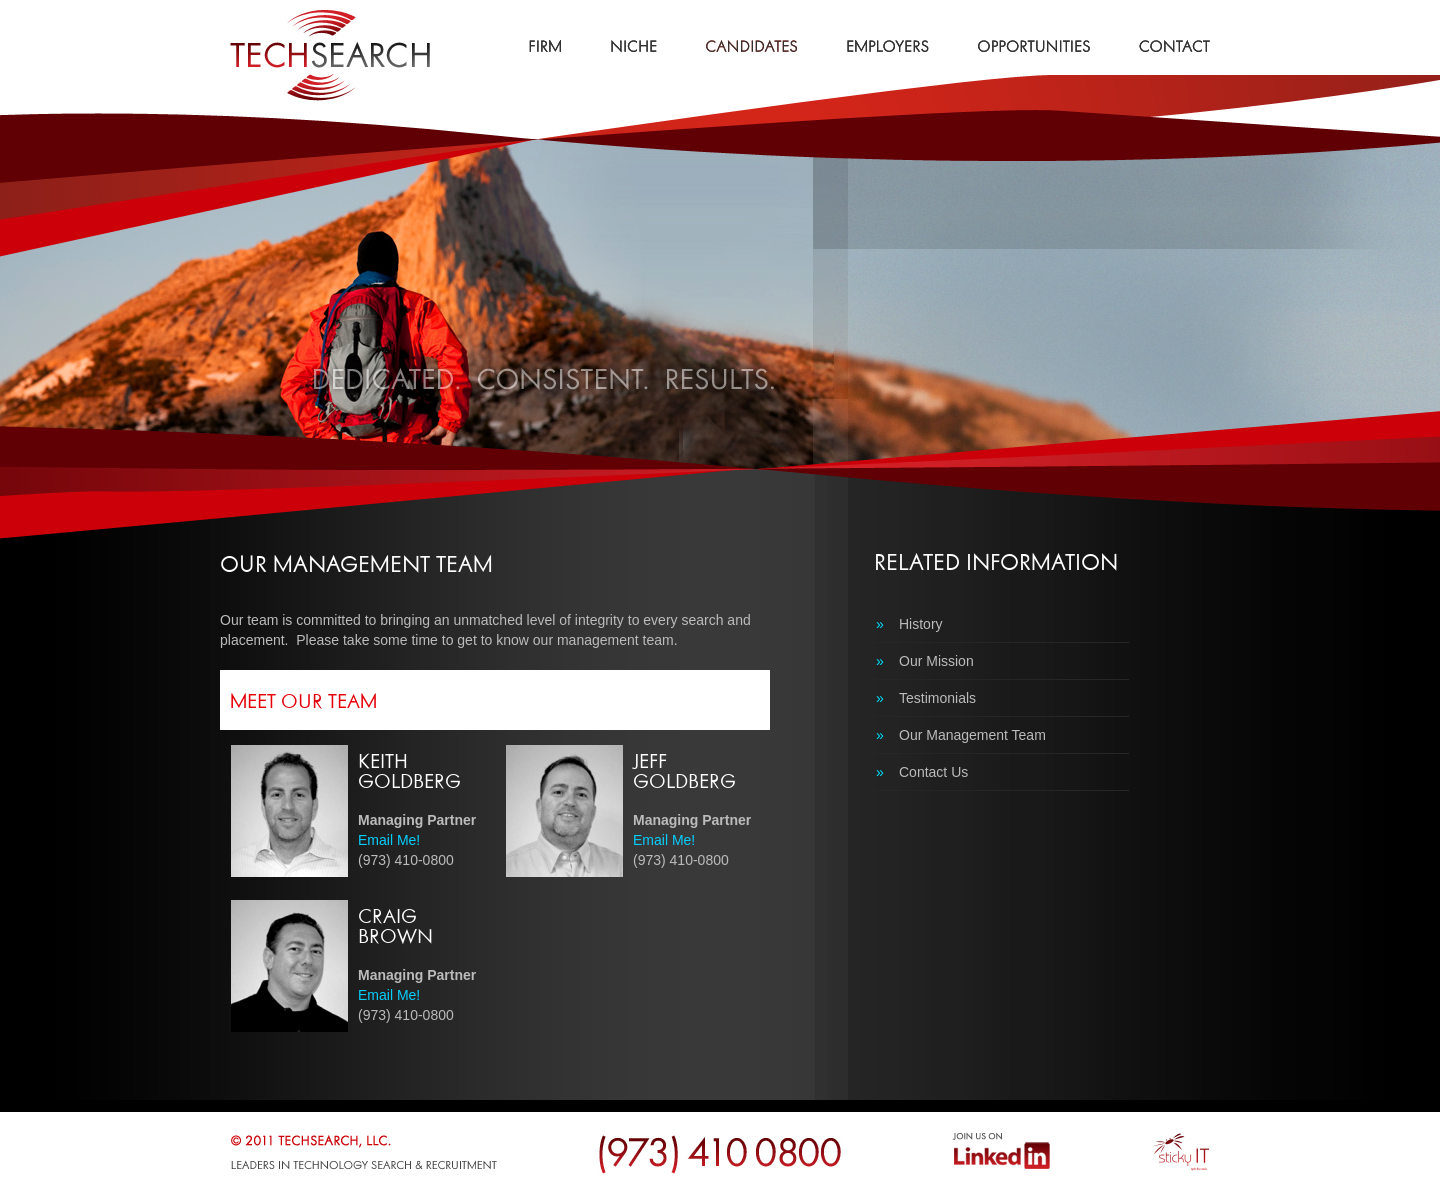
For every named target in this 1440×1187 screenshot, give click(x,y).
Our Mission (925, 661)
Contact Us (922, 772)
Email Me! (389, 840)
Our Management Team (961, 735)
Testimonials (926, 698)
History (909, 624)
